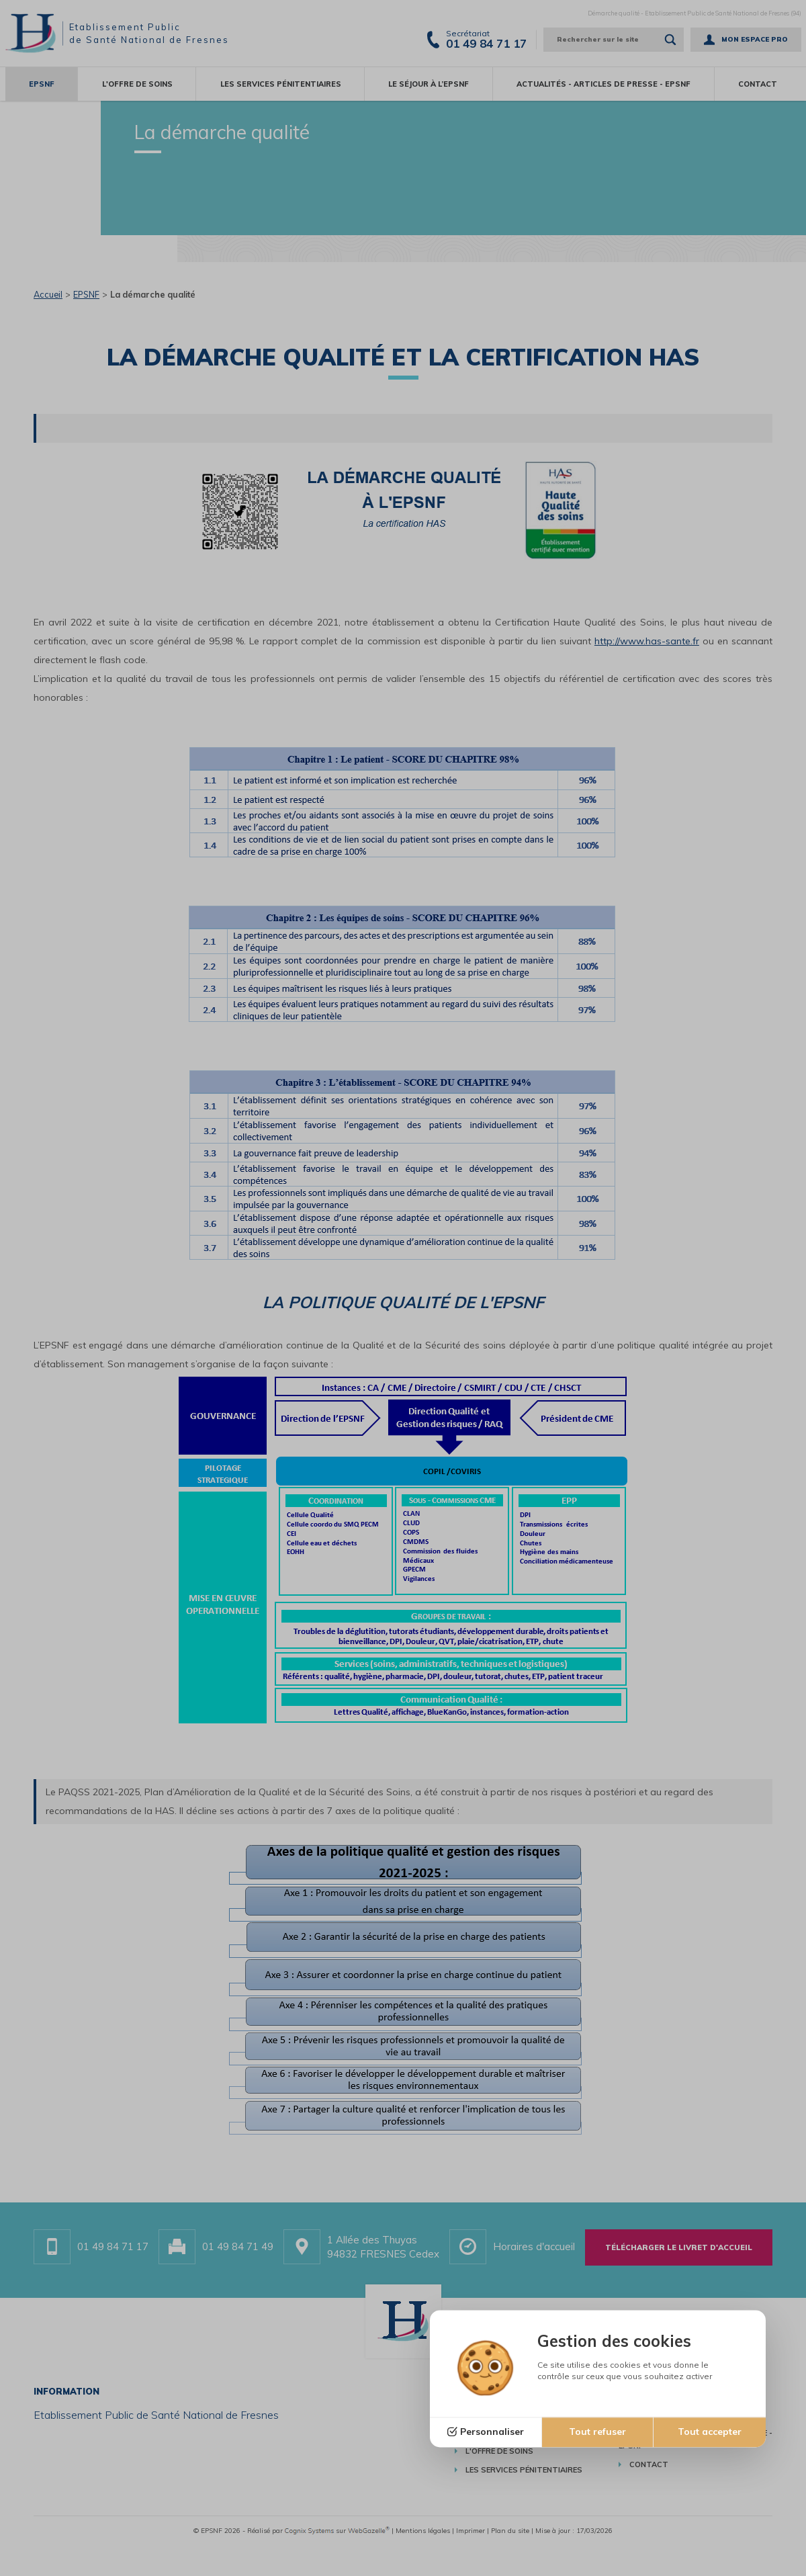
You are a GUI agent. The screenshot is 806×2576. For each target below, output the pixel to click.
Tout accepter (710, 2432)
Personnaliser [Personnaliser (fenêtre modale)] (492, 2432)
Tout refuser (597, 2432)
